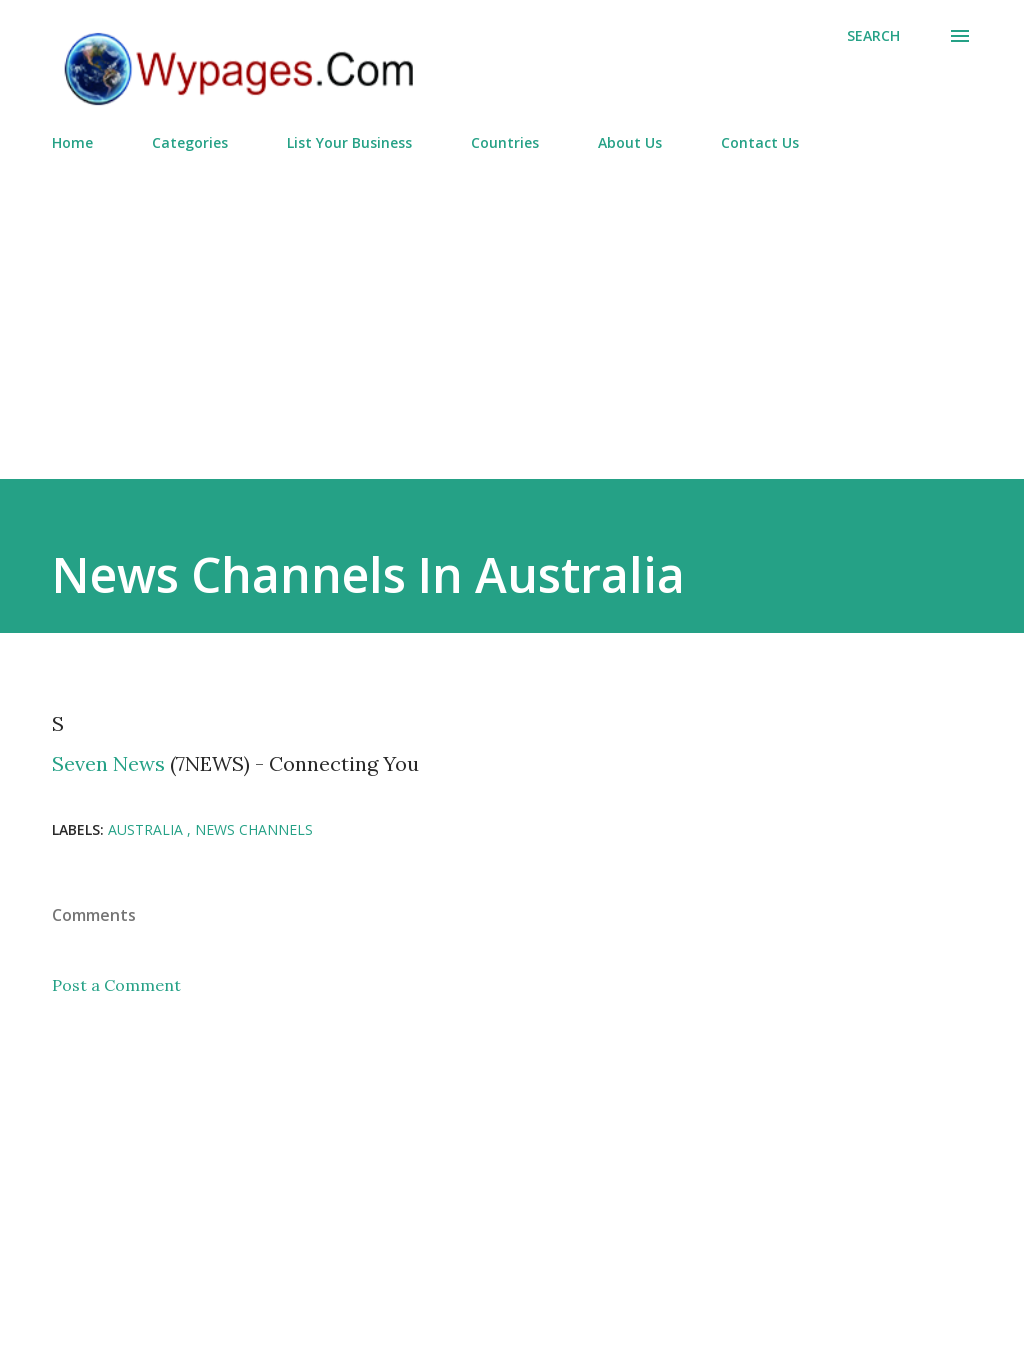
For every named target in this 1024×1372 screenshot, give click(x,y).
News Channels (254, 829)
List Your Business (349, 142)
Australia (147, 829)
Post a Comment (116, 985)
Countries (505, 142)
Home (72, 142)
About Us (630, 142)
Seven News (108, 763)
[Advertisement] (512, 307)
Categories (190, 142)
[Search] (873, 36)
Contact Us (760, 142)
